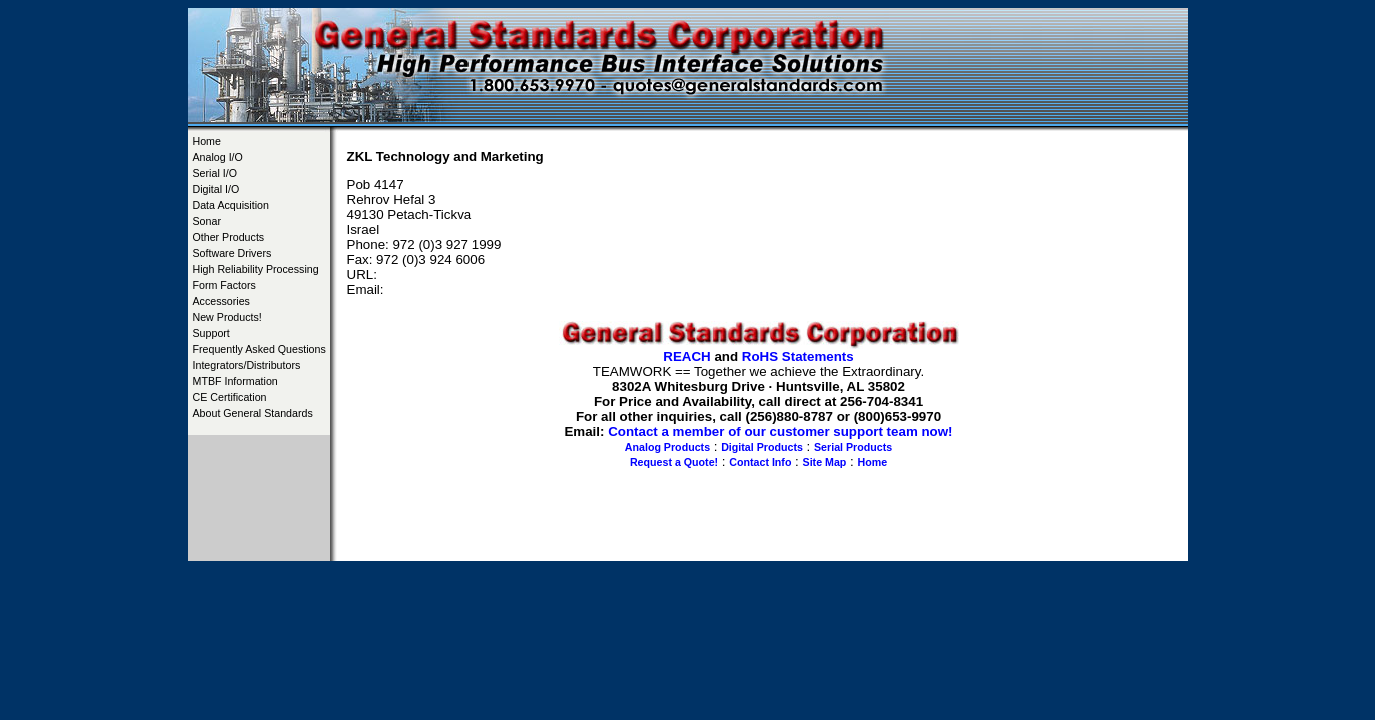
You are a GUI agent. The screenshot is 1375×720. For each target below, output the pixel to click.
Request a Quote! (674, 462)
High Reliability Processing (256, 269)
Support (211, 333)
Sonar (207, 221)
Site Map (825, 462)
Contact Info (760, 462)
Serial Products (853, 447)
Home (207, 141)
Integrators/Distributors (247, 365)
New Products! (227, 317)
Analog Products (667, 447)
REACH (686, 356)
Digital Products (762, 447)
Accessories (221, 301)
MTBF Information (235, 381)
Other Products (229, 237)
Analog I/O (218, 157)
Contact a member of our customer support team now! (780, 431)
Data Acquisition (231, 205)
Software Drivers (232, 253)
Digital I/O (216, 189)
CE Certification (230, 397)
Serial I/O (215, 173)
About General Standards (253, 413)
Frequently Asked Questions (259, 349)
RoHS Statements (798, 356)
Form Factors (224, 285)
